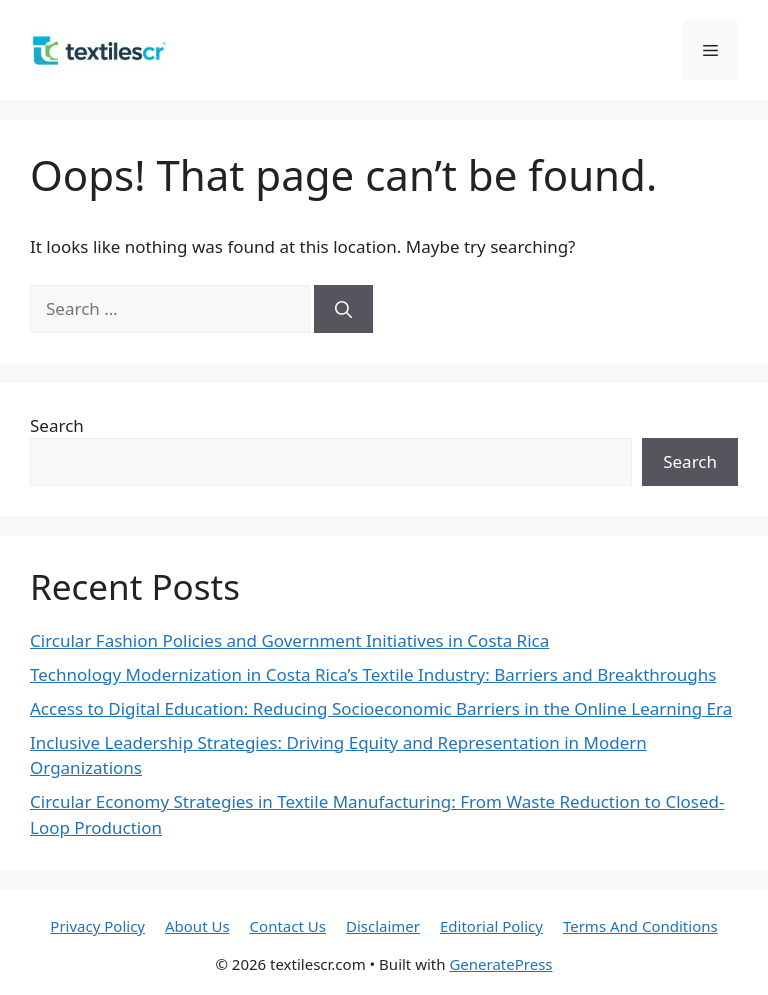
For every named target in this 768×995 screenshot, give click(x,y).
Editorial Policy (491, 926)
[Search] (343, 309)
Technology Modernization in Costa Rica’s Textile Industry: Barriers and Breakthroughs (373, 674)
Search (57, 425)
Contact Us (288, 926)
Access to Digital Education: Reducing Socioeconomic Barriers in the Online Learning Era (381, 708)
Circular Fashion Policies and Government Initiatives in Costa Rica (289, 640)
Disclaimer (383, 926)
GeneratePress (500, 964)
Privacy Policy (97, 926)
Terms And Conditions (640, 926)
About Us (197, 926)
